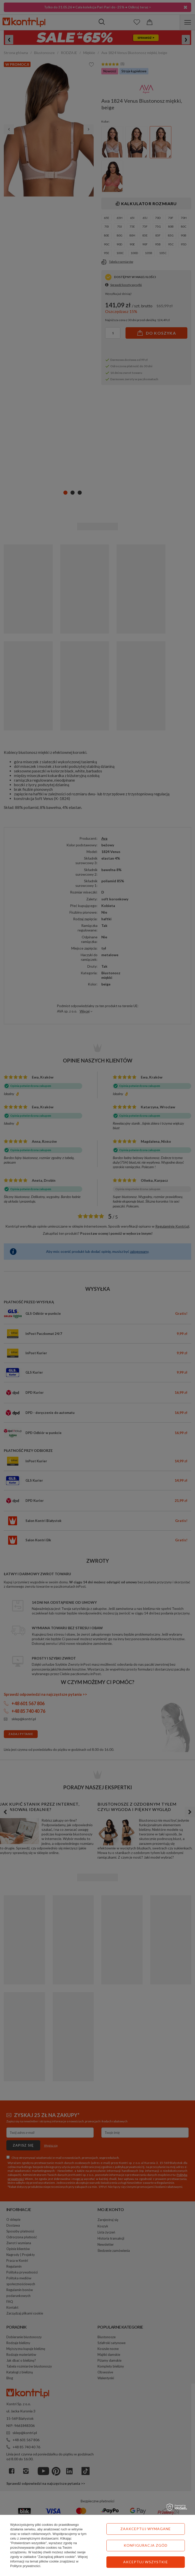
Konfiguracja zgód (146, 2545)
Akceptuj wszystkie (145, 2562)
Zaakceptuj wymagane (145, 2529)
